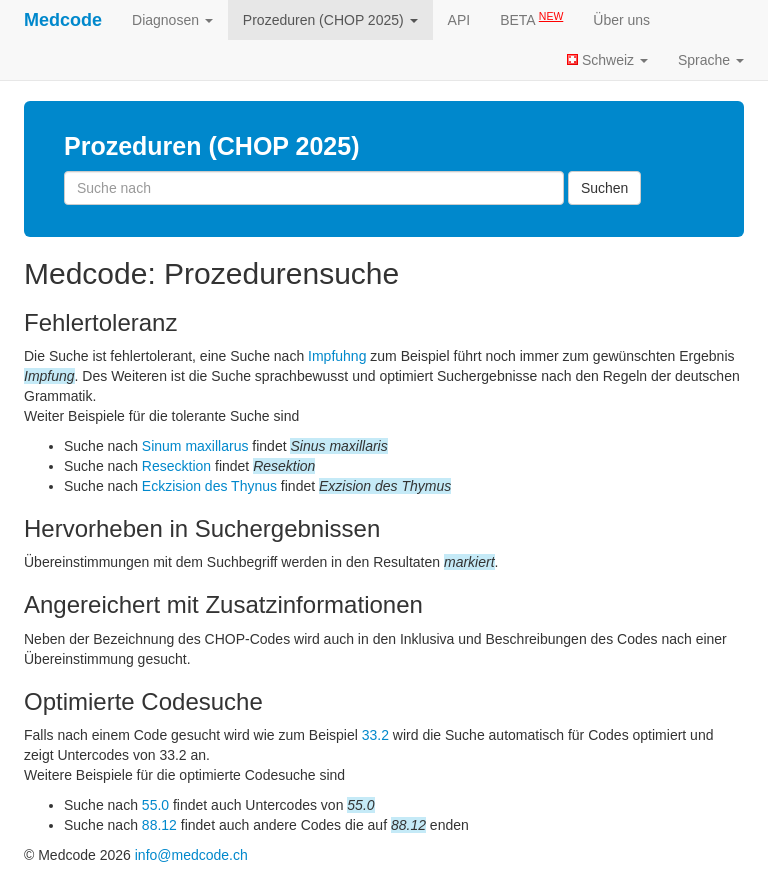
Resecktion (176, 466)
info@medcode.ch (191, 855)
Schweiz (607, 60)
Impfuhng (337, 356)
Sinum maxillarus (195, 446)
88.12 (159, 825)
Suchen (604, 188)
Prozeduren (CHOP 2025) (330, 20)
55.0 (155, 805)
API (459, 20)
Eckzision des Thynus (209, 486)
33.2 (375, 735)
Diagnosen (172, 20)
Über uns (621, 20)
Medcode (63, 20)
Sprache (711, 60)
